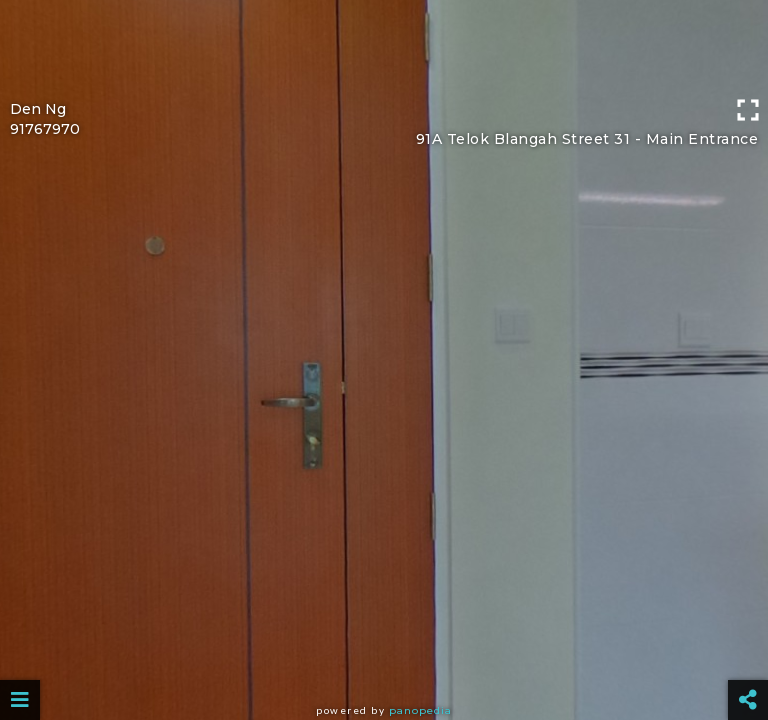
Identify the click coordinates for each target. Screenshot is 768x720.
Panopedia (420, 710)
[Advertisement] (384, 45)
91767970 (45, 129)
